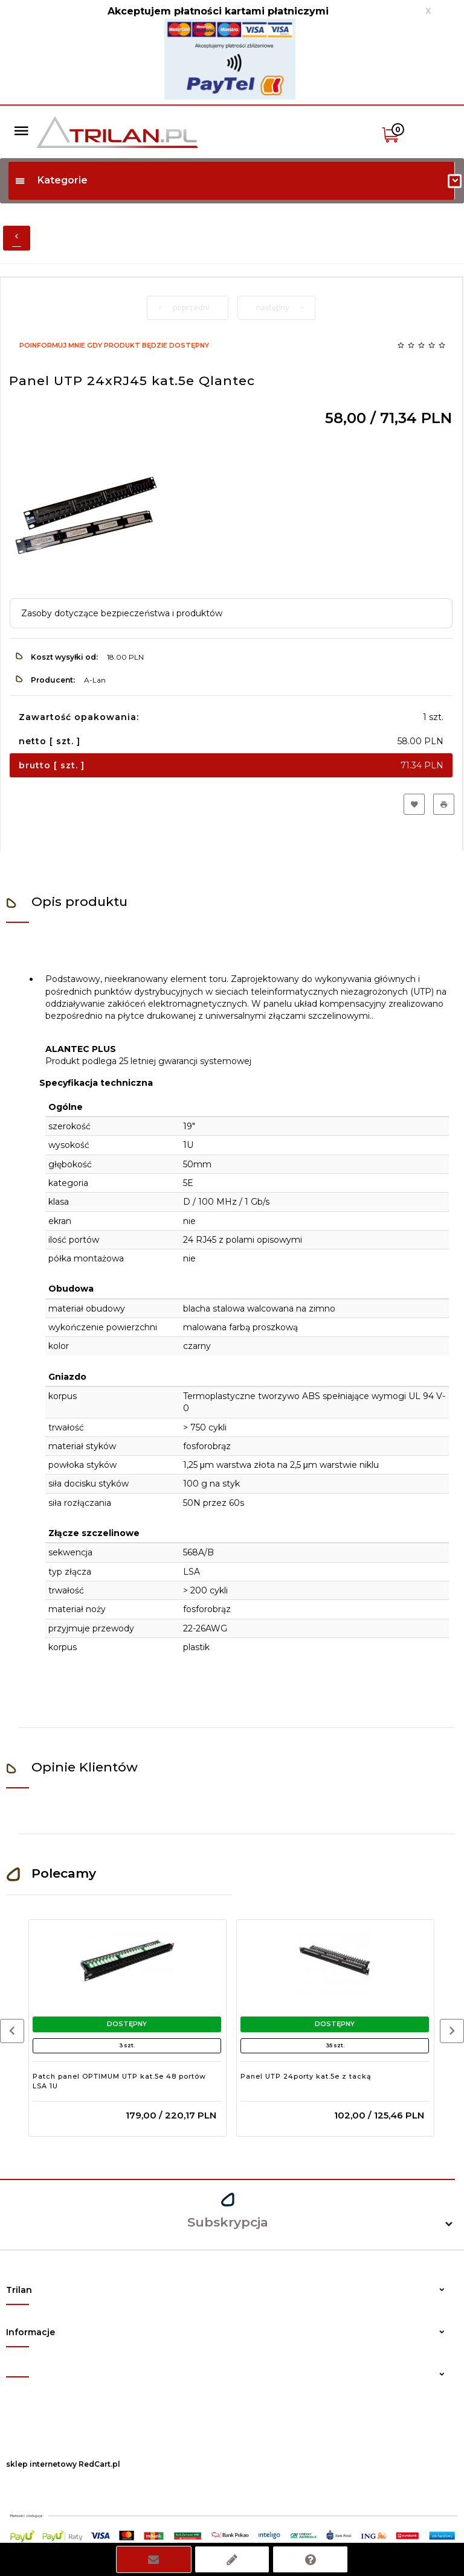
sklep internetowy (41, 2464)
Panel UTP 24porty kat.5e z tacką (306, 2076)
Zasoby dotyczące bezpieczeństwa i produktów (121, 613)
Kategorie (51, 180)
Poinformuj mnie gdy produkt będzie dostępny (114, 345)
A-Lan (95, 679)
